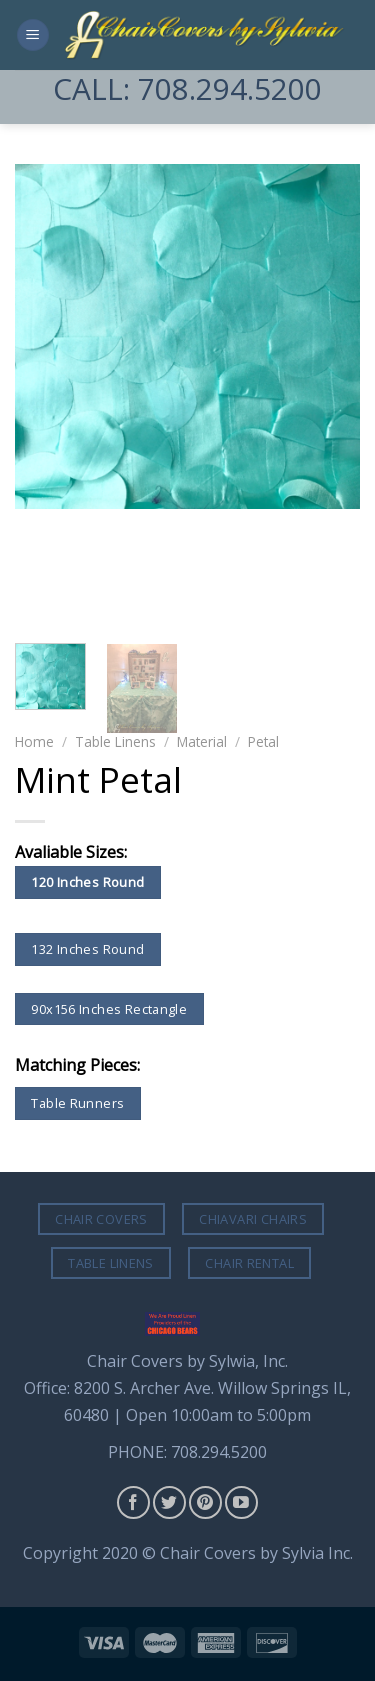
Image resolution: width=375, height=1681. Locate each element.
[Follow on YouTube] (241, 1502)
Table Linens (115, 741)
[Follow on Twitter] (169, 1502)
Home (34, 741)
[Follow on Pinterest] (205, 1502)
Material (202, 741)
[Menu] (33, 35)
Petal (263, 741)
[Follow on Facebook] (133, 1502)
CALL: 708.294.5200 (187, 88)
